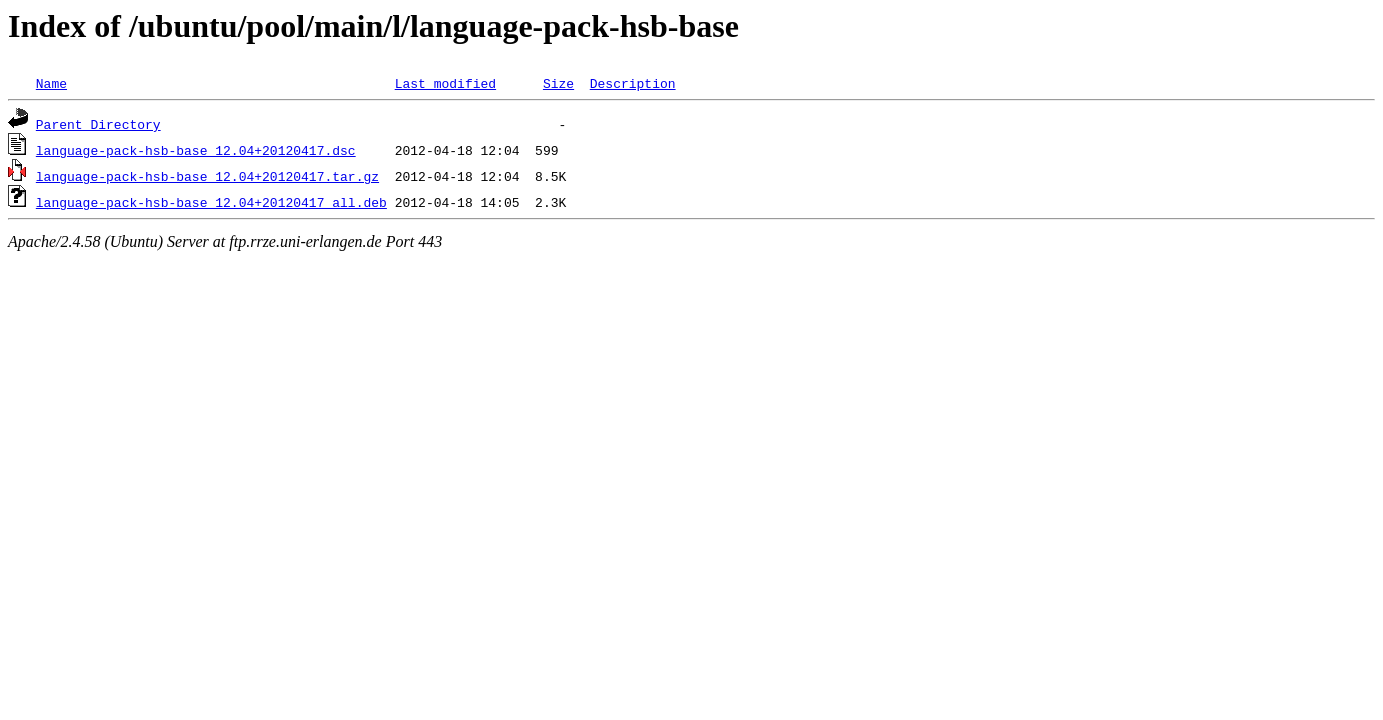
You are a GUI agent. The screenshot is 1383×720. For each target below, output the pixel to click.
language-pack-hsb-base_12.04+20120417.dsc (196, 150)
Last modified (445, 83)
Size (558, 83)
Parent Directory (98, 124)
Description (633, 83)
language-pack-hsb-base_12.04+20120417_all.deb (211, 202)
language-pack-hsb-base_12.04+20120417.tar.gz (207, 176)
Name (51, 83)
